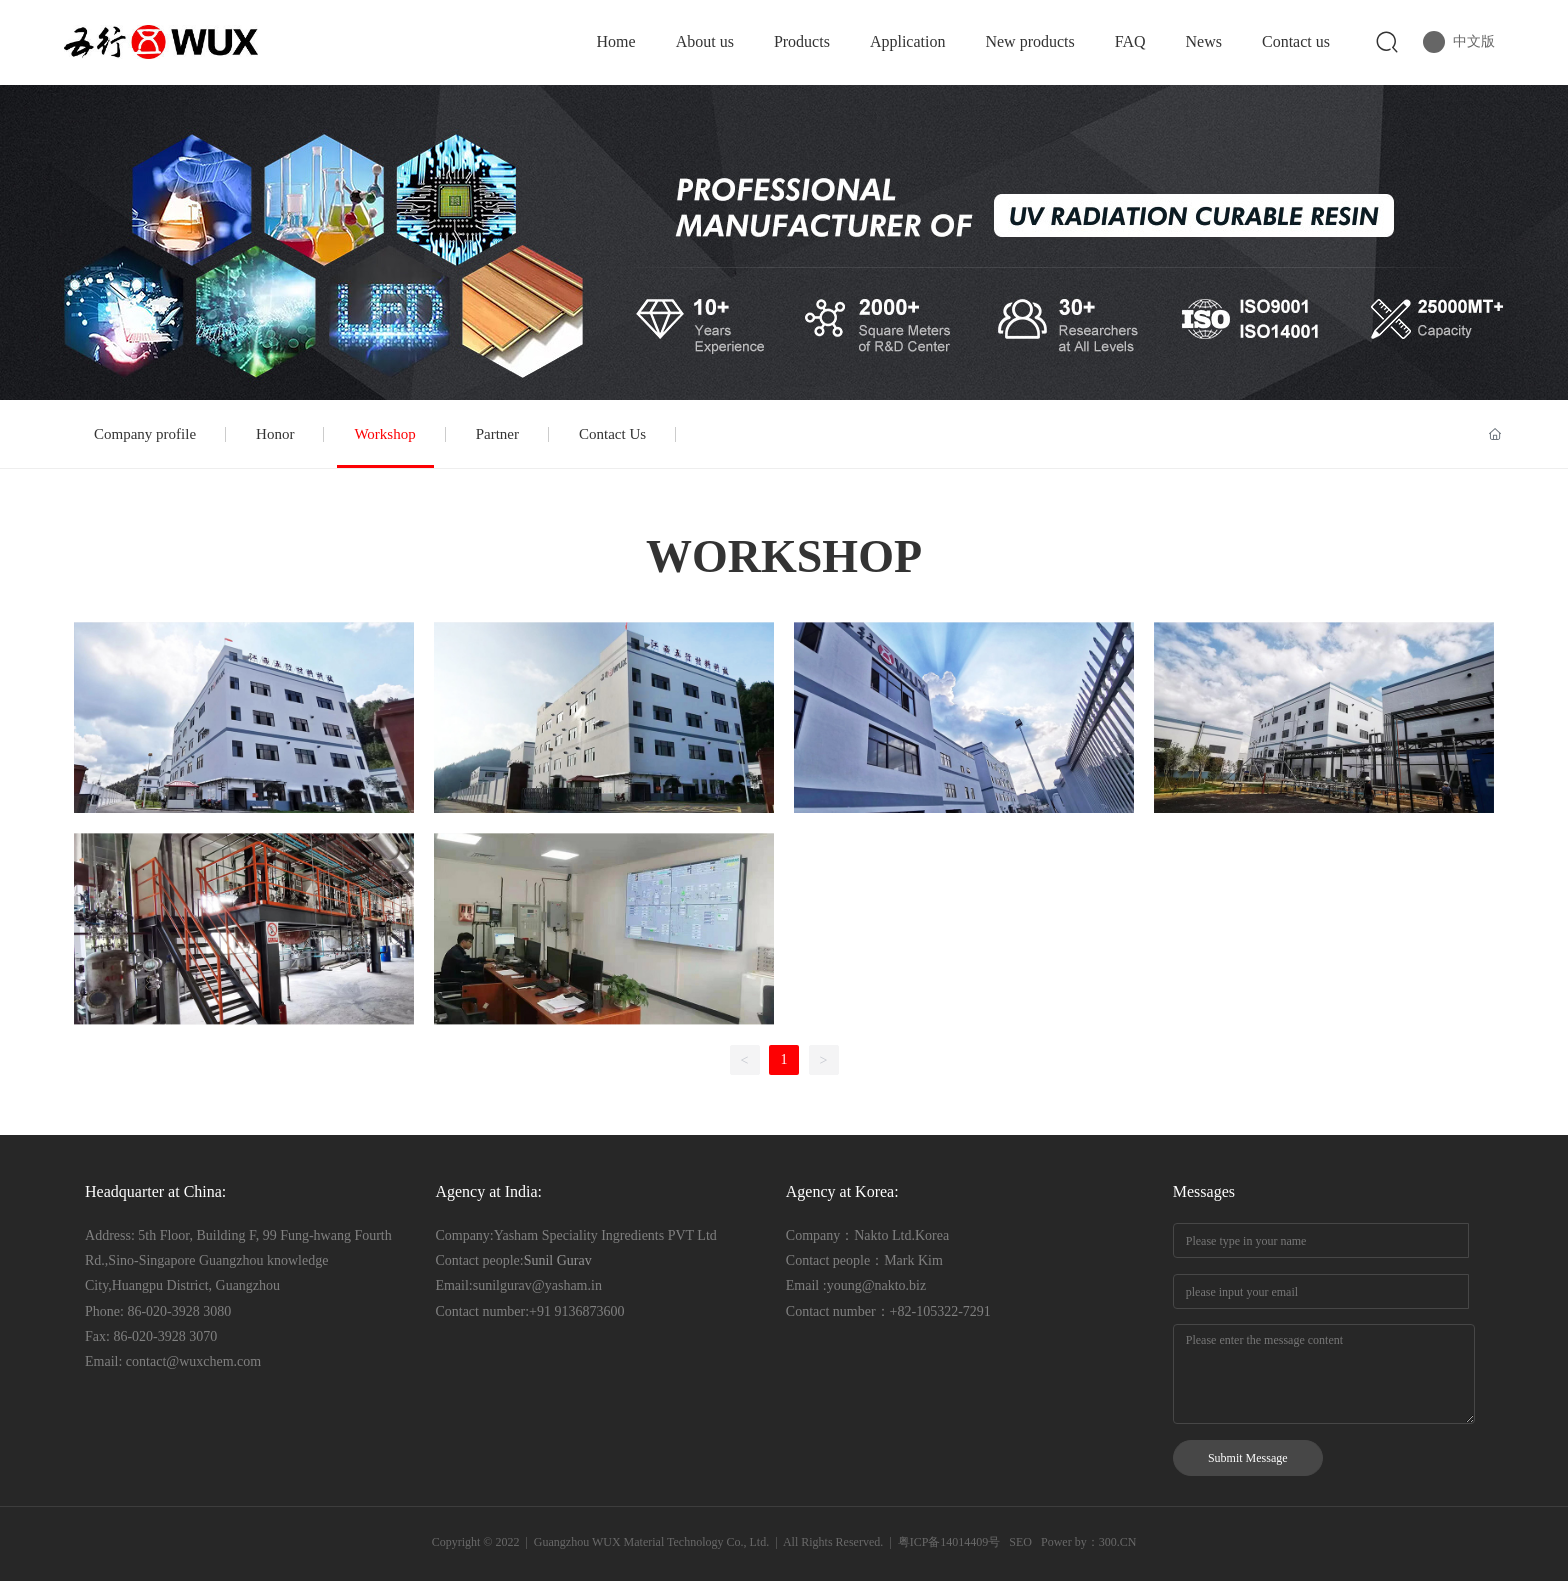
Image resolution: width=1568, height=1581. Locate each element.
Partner (497, 434)
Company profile (145, 434)
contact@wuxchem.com (193, 1361)
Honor (275, 434)
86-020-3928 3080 (179, 1311)
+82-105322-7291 (940, 1311)
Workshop (384, 434)
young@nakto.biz (877, 1285)
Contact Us (612, 434)
